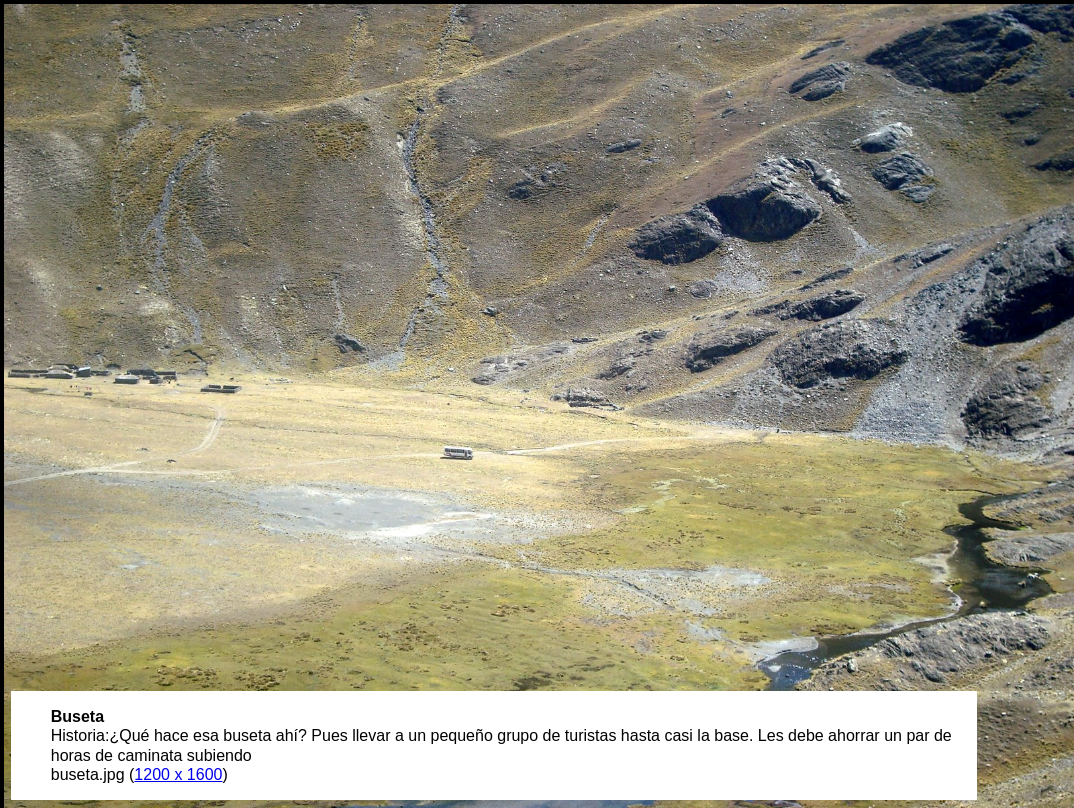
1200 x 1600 (178, 774)
